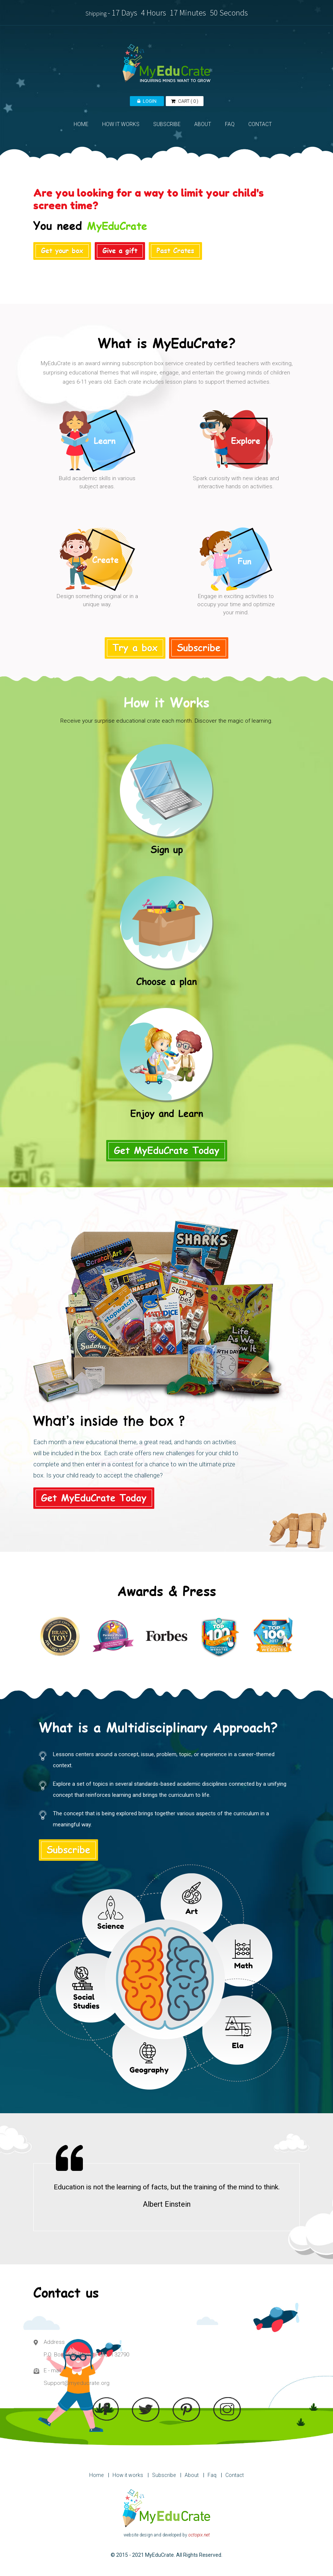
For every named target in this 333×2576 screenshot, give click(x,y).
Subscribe (164, 2475)
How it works (127, 2475)
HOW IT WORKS (120, 124)
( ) (184, 101)
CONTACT (260, 124)
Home (96, 2475)
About (192, 2475)
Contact (234, 2475)
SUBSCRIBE (167, 124)
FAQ (230, 124)
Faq (212, 2475)
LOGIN (147, 101)
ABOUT (202, 124)
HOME (81, 124)
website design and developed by (167, 2535)
